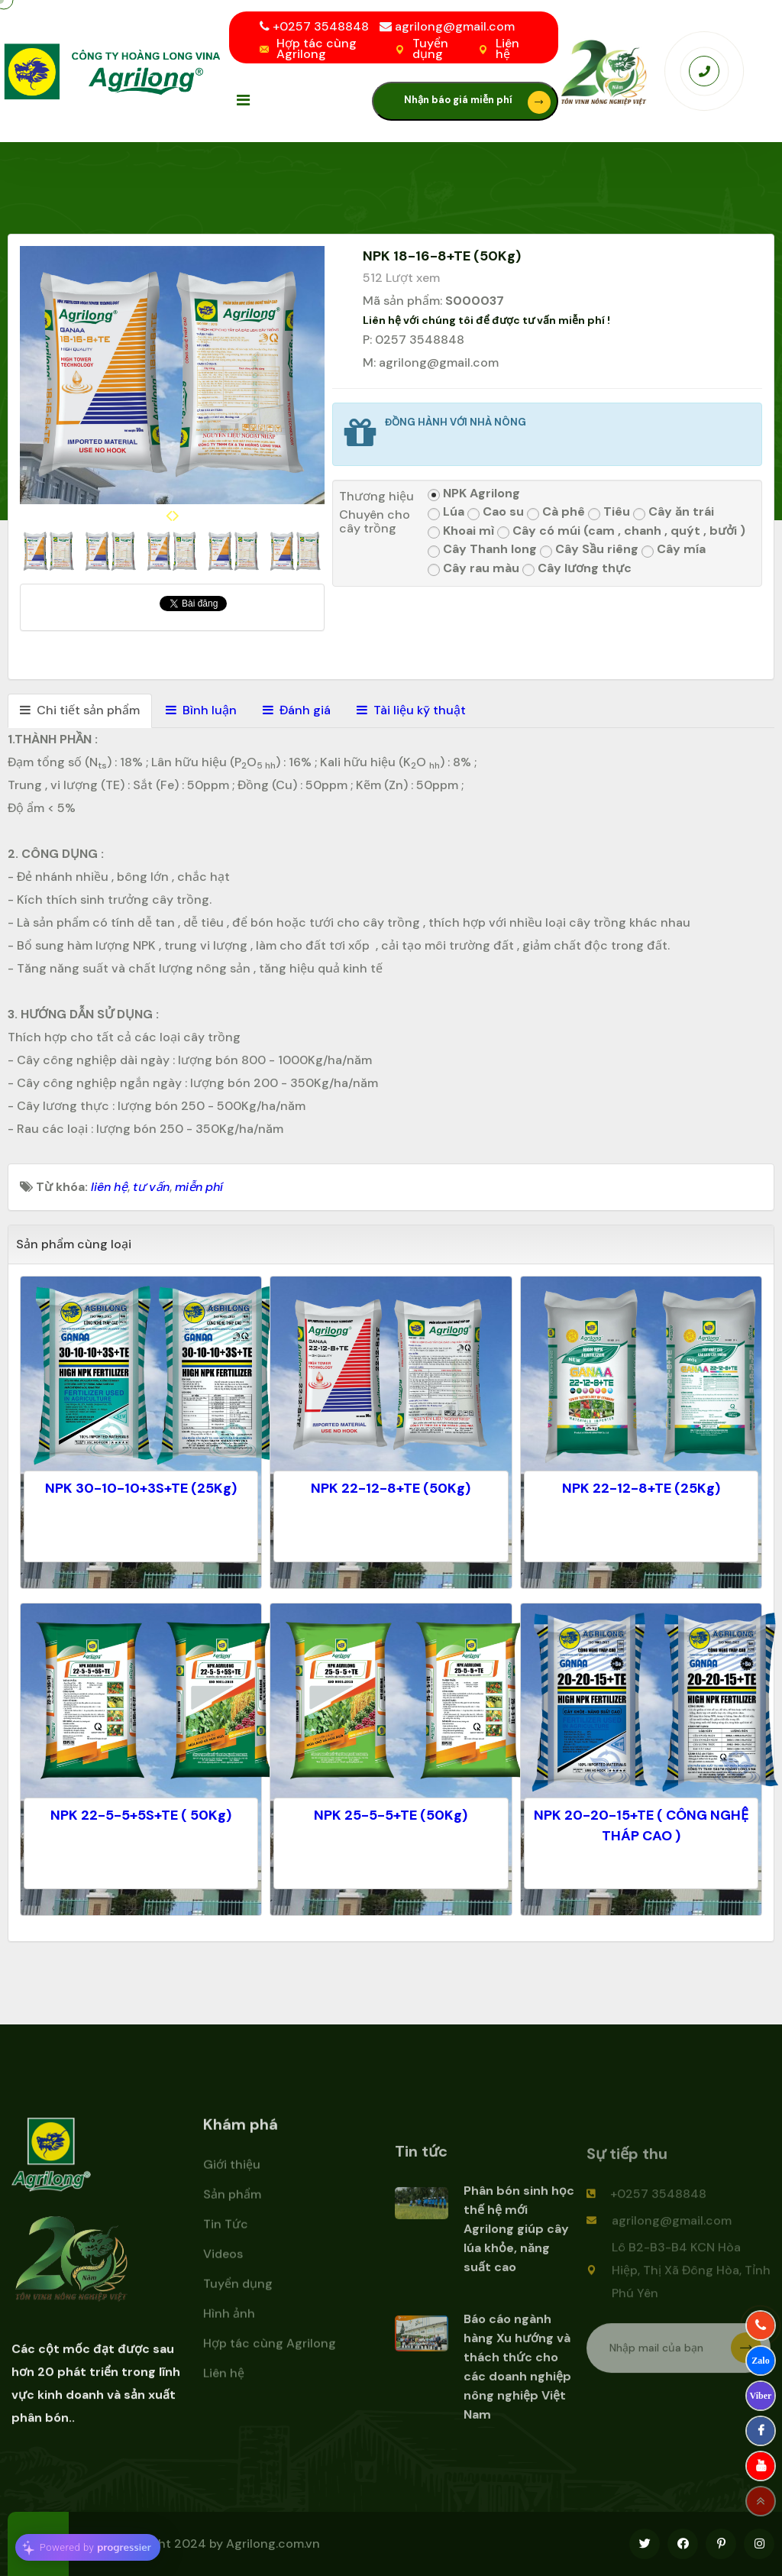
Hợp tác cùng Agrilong (316, 49)
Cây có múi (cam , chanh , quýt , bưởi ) (621, 531)
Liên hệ (507, 49)
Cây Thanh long (482, 549)
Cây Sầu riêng (589, 549)
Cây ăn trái (673, 512)
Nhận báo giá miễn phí (477, 102)
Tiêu (609, 512)
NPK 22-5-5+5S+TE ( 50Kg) (140, 1815)
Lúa (446, 512)
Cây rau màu (473, 568)
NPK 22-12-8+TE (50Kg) (390, 1488)
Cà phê (556, 512)
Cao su (495, 512)
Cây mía (673, 549)
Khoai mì (461, 531)
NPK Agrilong (474, 494)
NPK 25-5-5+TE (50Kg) (390, 1815)
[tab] (80, 711)
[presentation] (169, 515)
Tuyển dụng (430, 49)
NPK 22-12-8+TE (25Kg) (641, 1488)
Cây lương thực (577, 568)
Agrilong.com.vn (273, 2544)
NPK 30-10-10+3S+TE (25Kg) (141, 1488)
